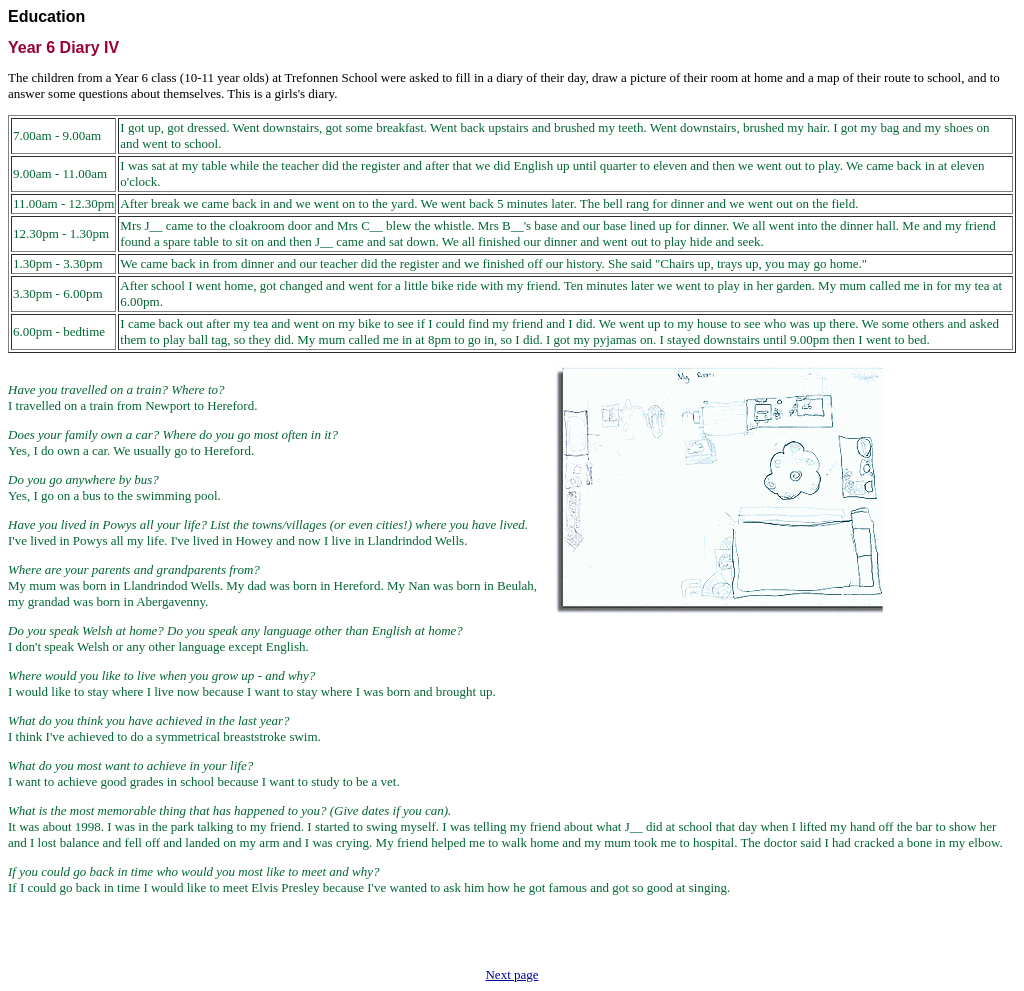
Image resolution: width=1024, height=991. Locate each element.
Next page (511, 974)
